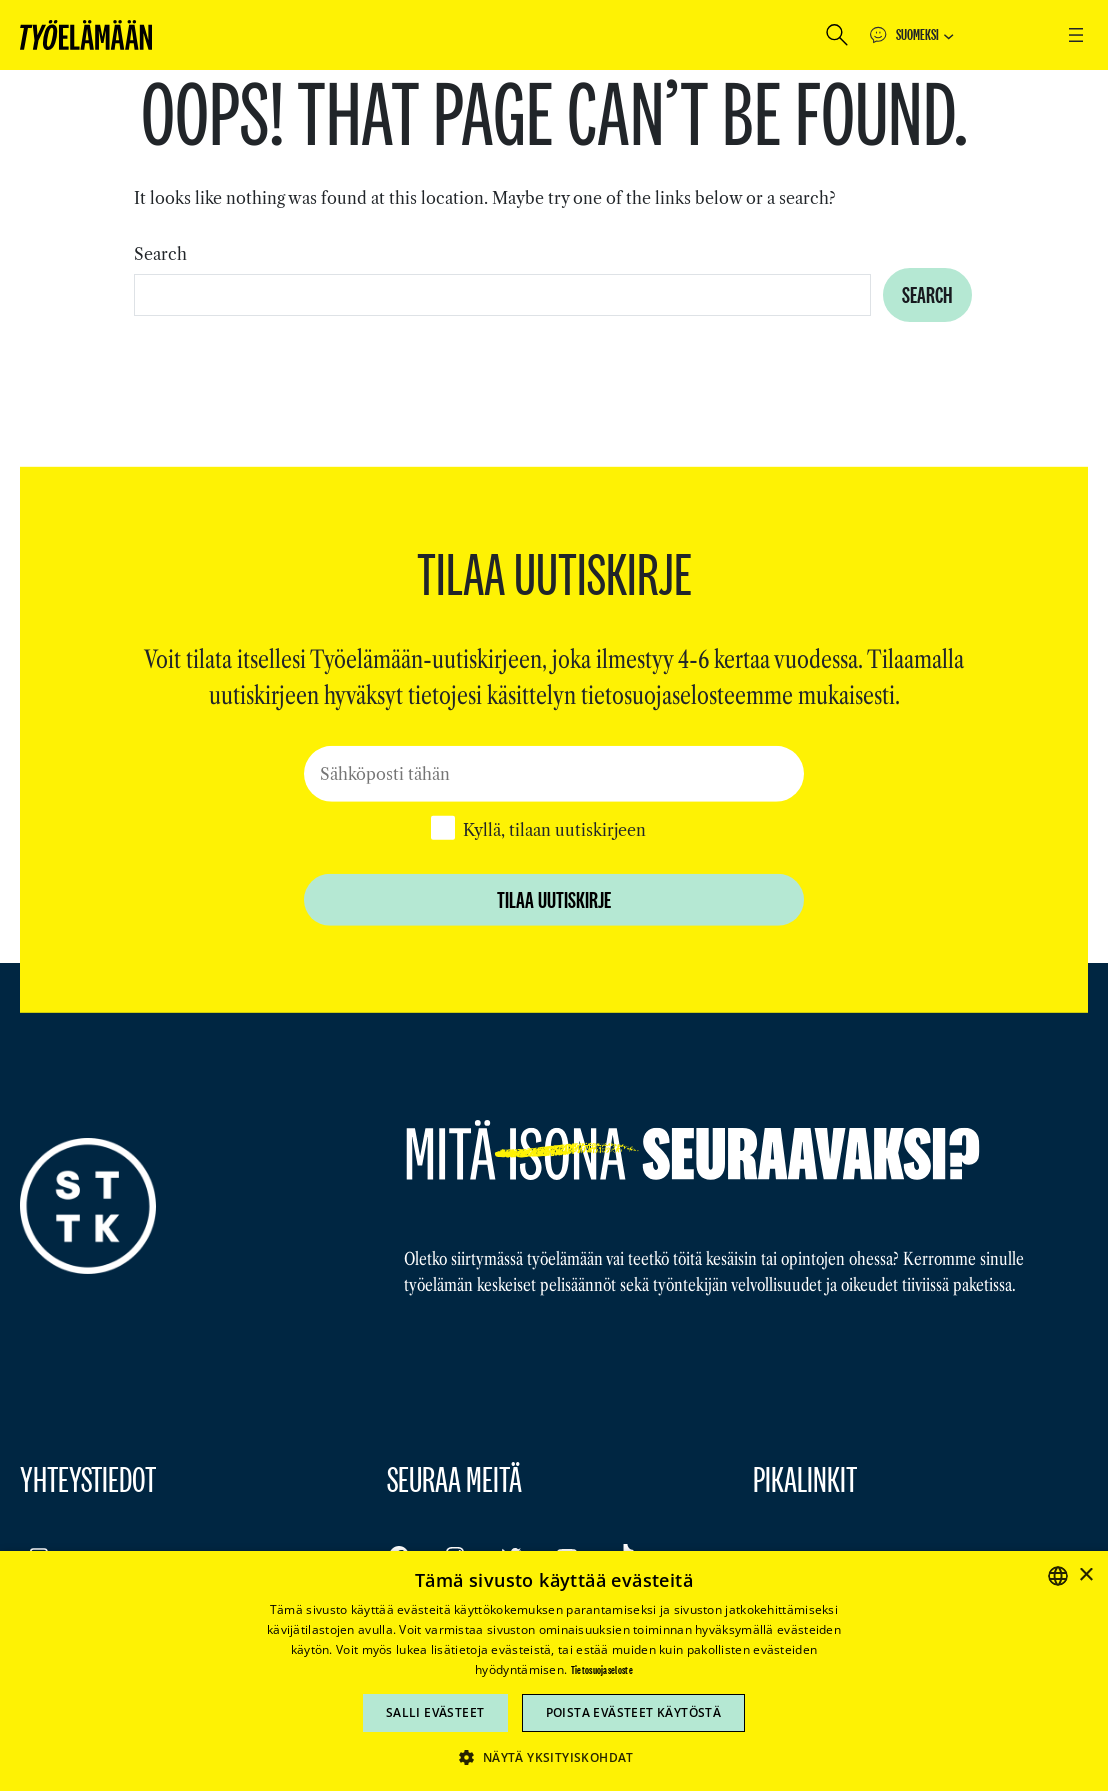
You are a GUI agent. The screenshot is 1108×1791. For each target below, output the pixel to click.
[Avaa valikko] (1076, 35)
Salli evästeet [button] (435, 1712)
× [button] (1085, 1575)
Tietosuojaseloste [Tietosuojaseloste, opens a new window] (602, 1670)
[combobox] (502, 295)
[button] (553, 1757)
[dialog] (554, 1671)
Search (160, 254)
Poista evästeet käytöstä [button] (634, 1712)
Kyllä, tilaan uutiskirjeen (554, 830)
